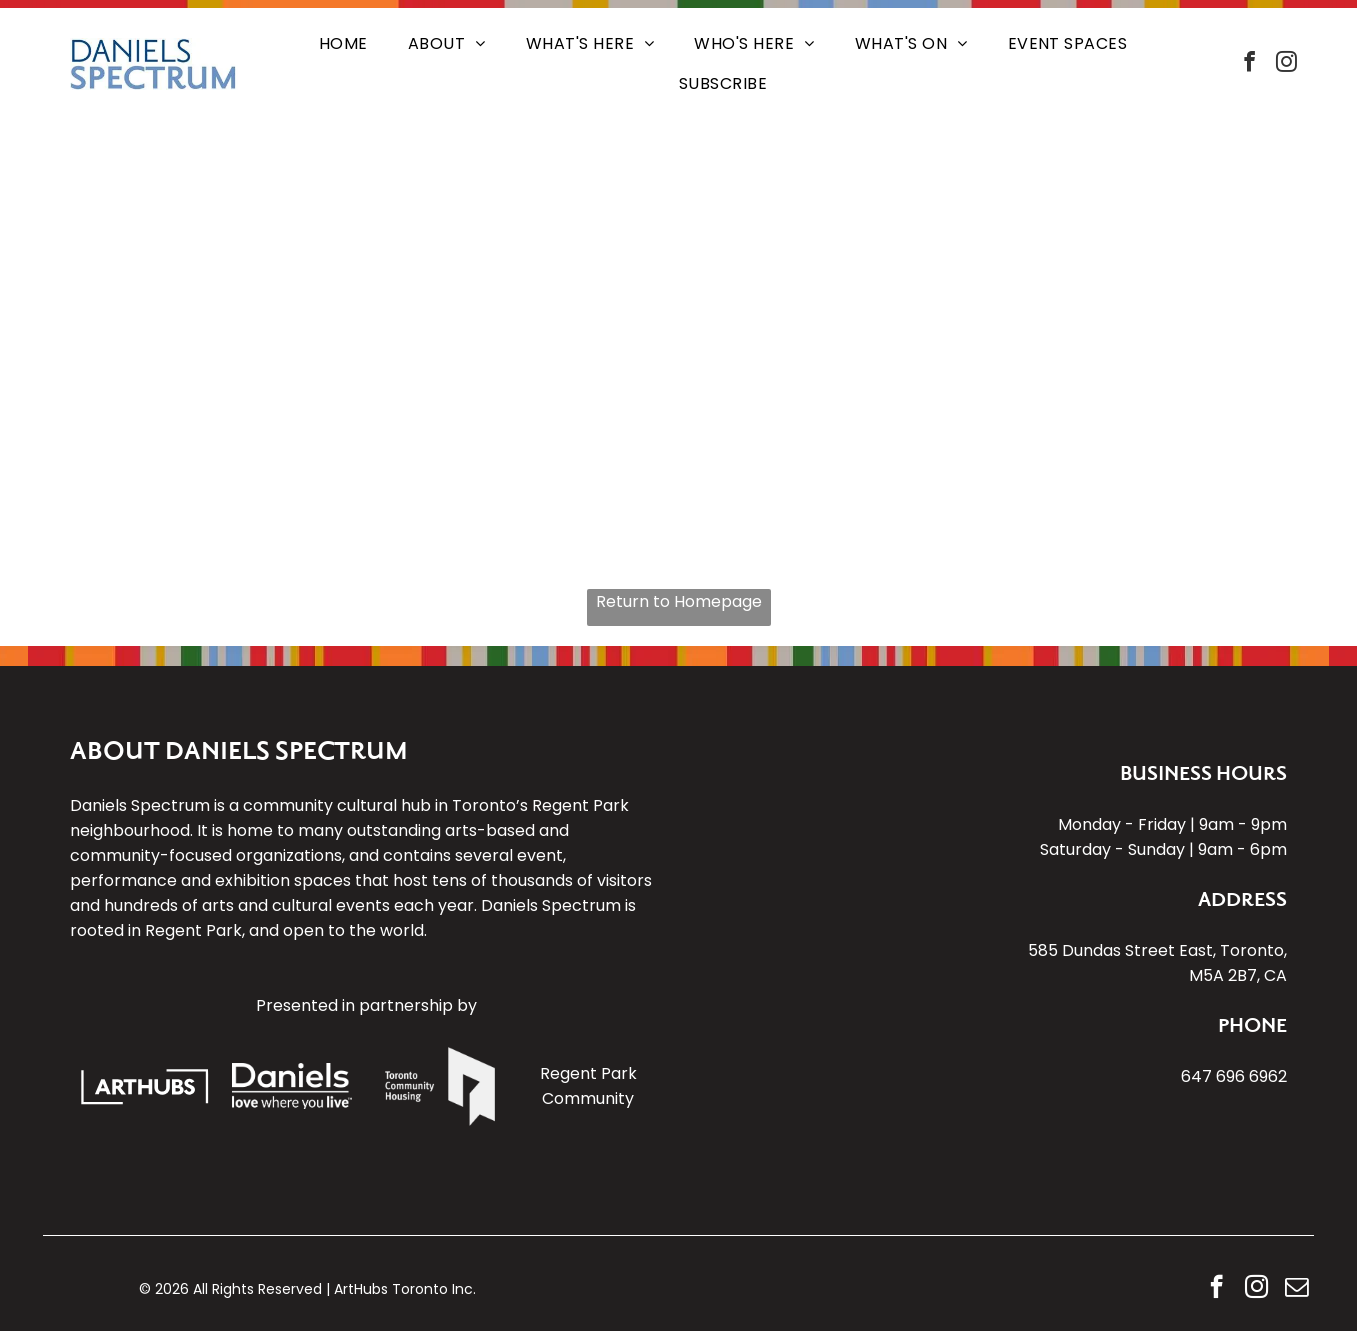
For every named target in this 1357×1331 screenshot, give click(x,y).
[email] (1296, 1289)
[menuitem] (343, 44)
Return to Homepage (679, 601)
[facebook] (1250, 64)
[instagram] (1287, 64)
